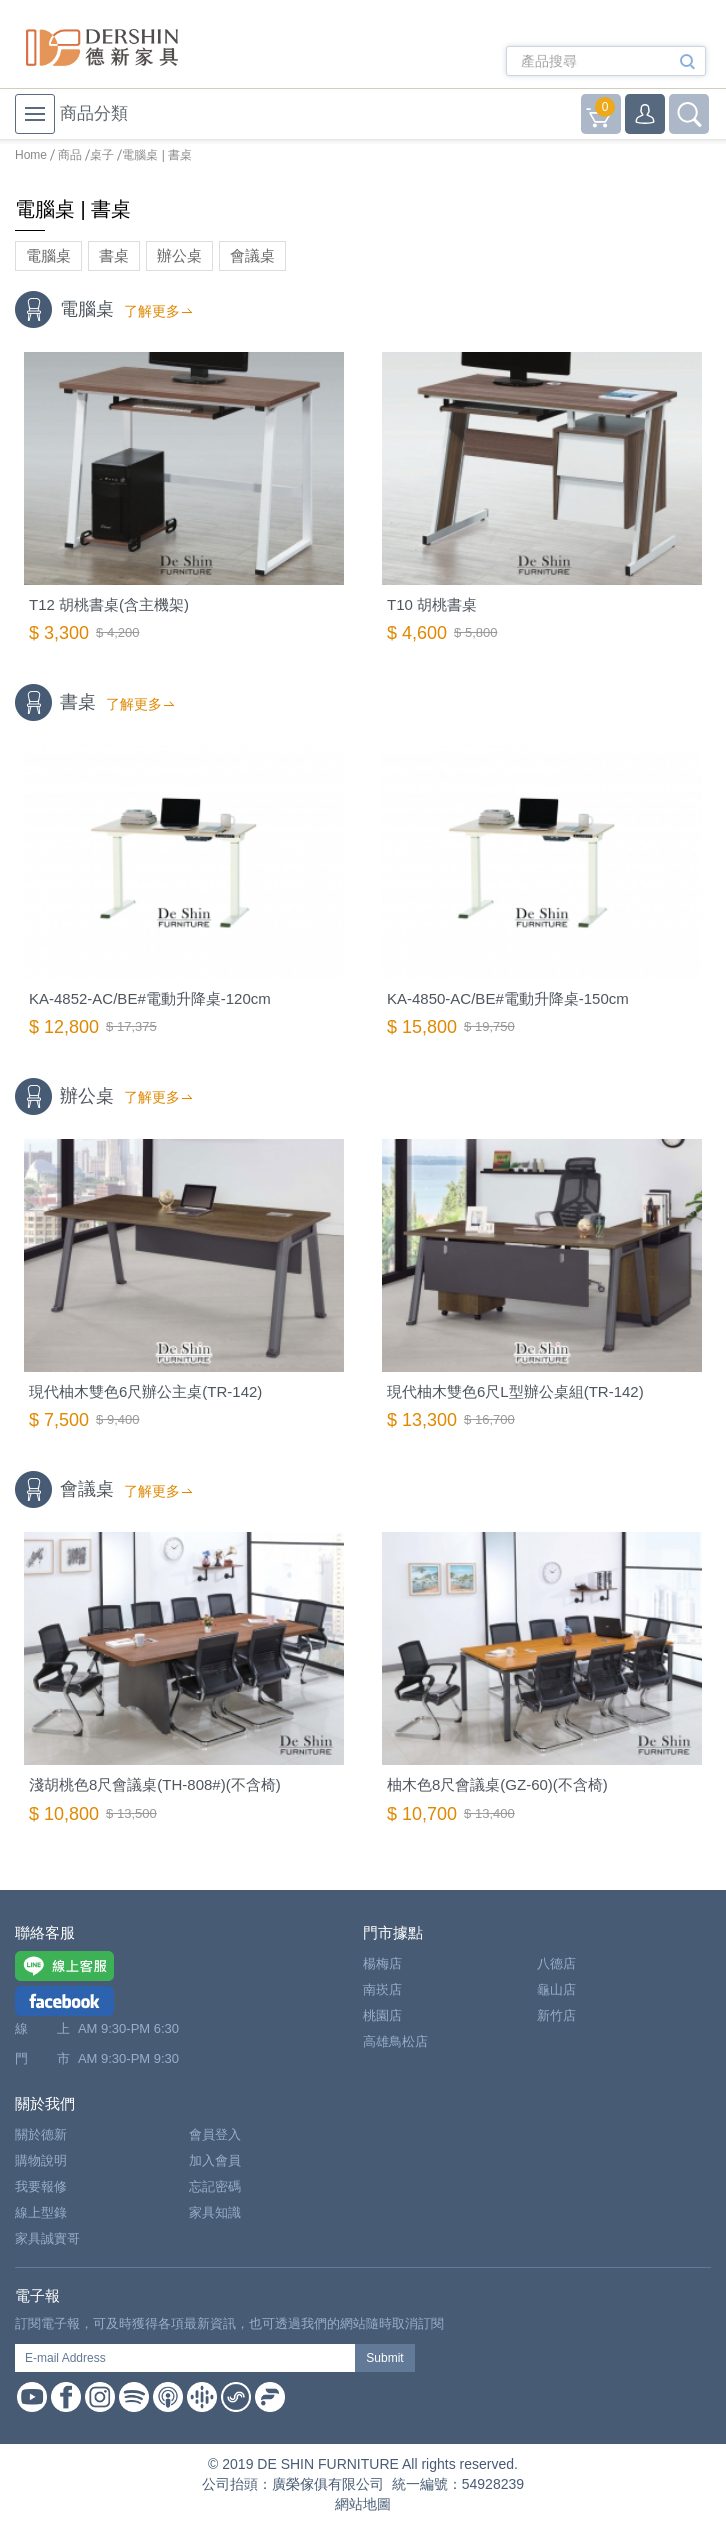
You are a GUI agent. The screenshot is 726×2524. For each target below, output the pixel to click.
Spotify (134, 2397)
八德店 (556, 1963)
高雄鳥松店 (395, 2041)
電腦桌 (48, 255)
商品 (70, 155)
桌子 (102, 155)
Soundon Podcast (236, 2397)
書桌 (114, 255)
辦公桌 (179, 255)
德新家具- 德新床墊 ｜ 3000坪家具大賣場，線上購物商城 (102, 47)
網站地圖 (363, 2504)
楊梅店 (382, 1963)
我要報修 (41, 2186)
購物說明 (41, 2160)
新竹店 (556, 2015)
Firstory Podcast (270, 2397)
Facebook (66, 2397)
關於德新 (41, 2134)
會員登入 (215, 2134)
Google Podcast (202, 2397)
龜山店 (556, 1989)
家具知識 (215, 2212)
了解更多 (152, 311)
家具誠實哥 (47, 2238)
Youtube (32, 2397)
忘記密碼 (215, 2186)
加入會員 (215, 2160)
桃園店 (382, 2015)
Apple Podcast (168, 2397)
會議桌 (252, 255)
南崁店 (382, 1989)
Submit (384, 2358)
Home (31, 155)
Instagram (100, 2397)
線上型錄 (41, 2212)
